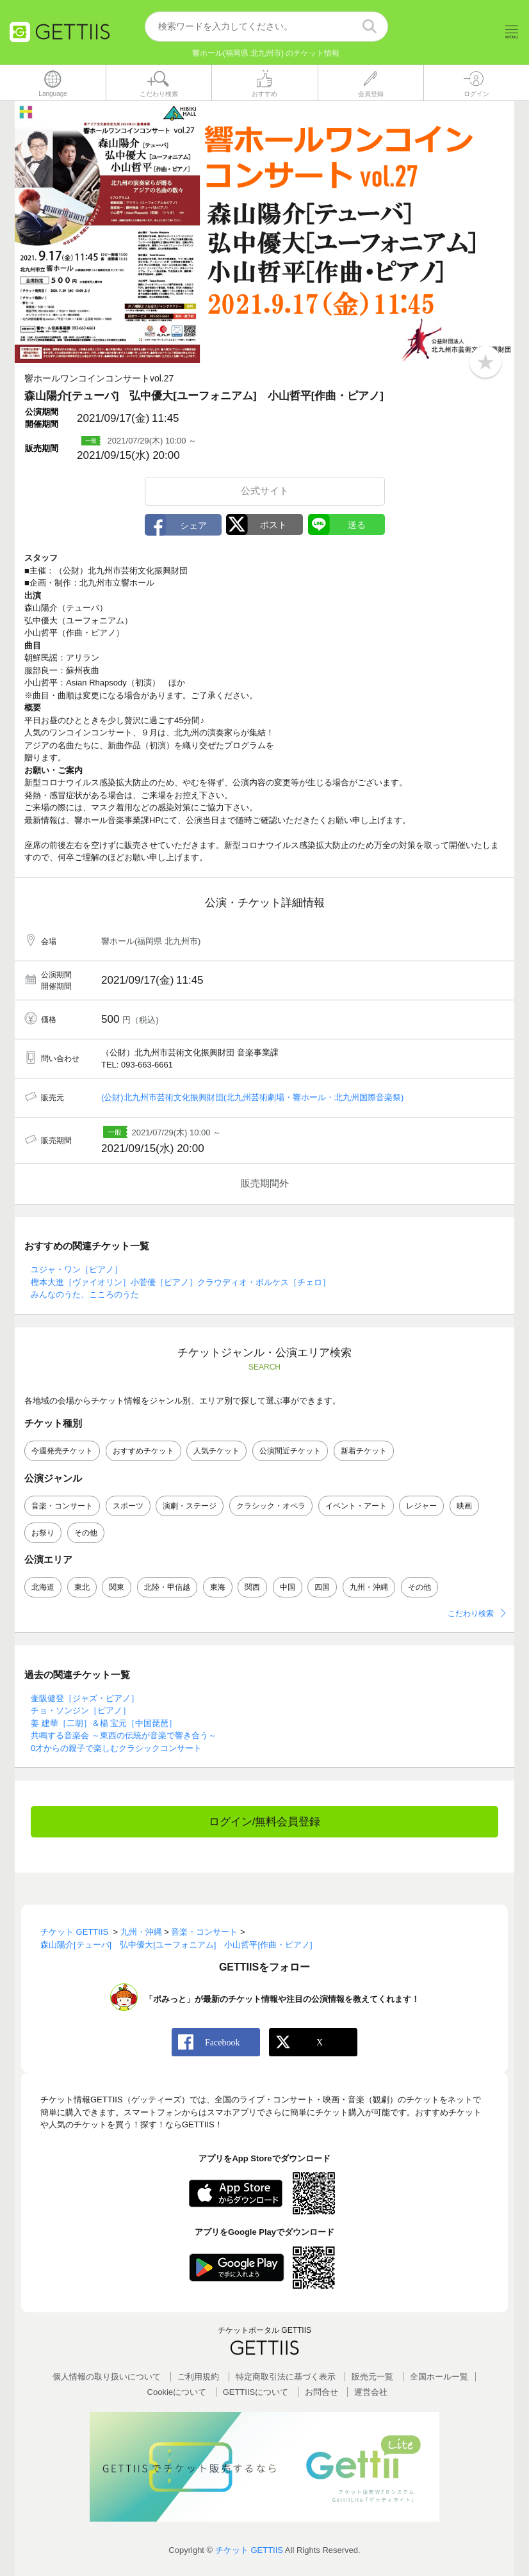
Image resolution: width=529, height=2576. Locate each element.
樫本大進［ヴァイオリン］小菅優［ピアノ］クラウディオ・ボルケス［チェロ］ (180, 1282)
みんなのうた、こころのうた (85, 1295)
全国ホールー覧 (439, 2377)
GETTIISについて (256, 2392)
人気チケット (216, 1451)
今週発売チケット (62, 1451)
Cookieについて (176, 2392)
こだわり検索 (471, 1613)
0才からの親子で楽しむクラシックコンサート (116, 1748)
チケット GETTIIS (249, 2551)
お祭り (42, 1532)
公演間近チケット (290, 1451)
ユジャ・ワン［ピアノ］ (76, 1270)
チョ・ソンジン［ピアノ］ (81, 1711)
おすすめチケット (143, 1451)
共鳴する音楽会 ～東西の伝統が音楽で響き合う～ (123, 1736)
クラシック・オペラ (270, 1505)
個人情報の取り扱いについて (107, 2377)
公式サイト (265, 491)
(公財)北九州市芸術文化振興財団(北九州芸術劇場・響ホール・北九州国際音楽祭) (252, 1098)
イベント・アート (356, 1505)
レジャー (421, 1505)
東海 (217, 1587)
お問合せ (321, 2392)
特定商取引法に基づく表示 (286, 2377)
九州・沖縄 (369, 1587)
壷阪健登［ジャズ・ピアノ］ (85, 1698)
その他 (85, 1532)
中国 (287, 1587)
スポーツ (128, 1505)
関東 (116, 1587)
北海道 (42, 1587)
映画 (464, 1505)
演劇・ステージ (189, 1505)
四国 (322, 1587)
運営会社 (370, 2392)
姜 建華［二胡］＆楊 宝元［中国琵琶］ (104, 1723)
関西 (252, 1587)
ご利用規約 (198, 2377)
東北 (82, 1587)
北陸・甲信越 (167, 1587)
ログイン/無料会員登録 (265, 1822)
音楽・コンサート (62, 1505)
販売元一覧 (372, 2377)
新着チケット (364, 1451)
